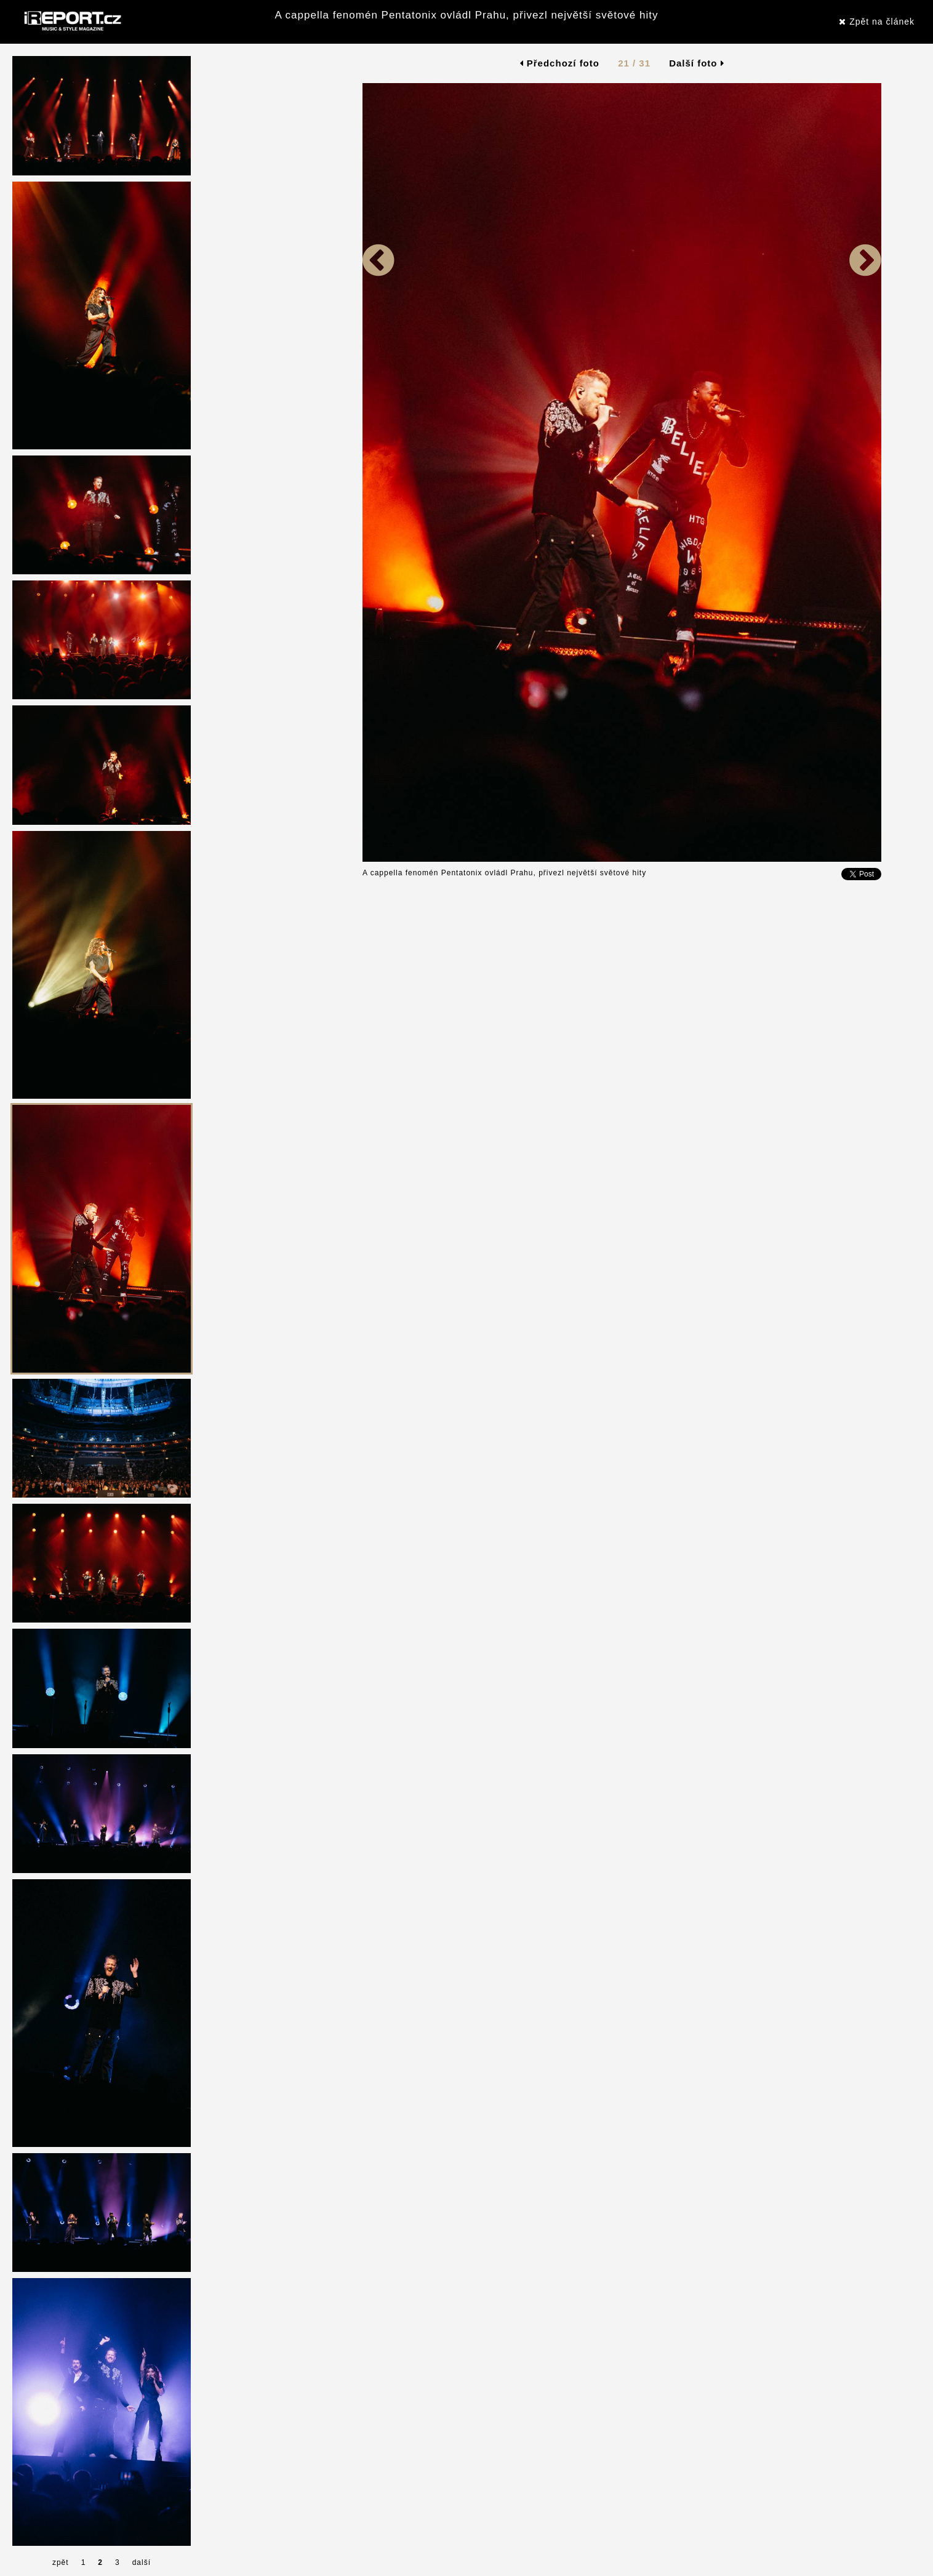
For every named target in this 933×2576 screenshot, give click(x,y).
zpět (60, 2562)
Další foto (696, 63)
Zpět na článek (877, 21)
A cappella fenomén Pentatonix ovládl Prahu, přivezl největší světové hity (467, 15)
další (141, 2562)
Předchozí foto (559, 63)
